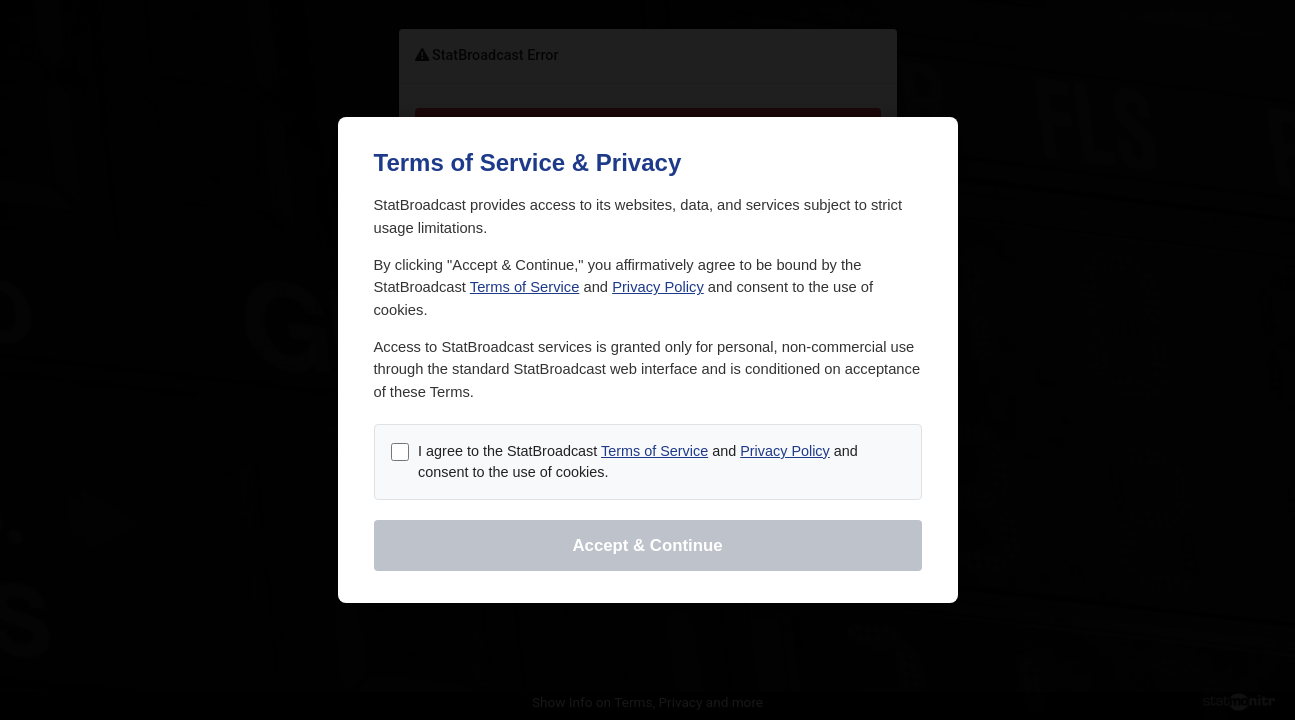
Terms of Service (525, 287)
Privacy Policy (658, 287)
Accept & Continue (647, 545)
